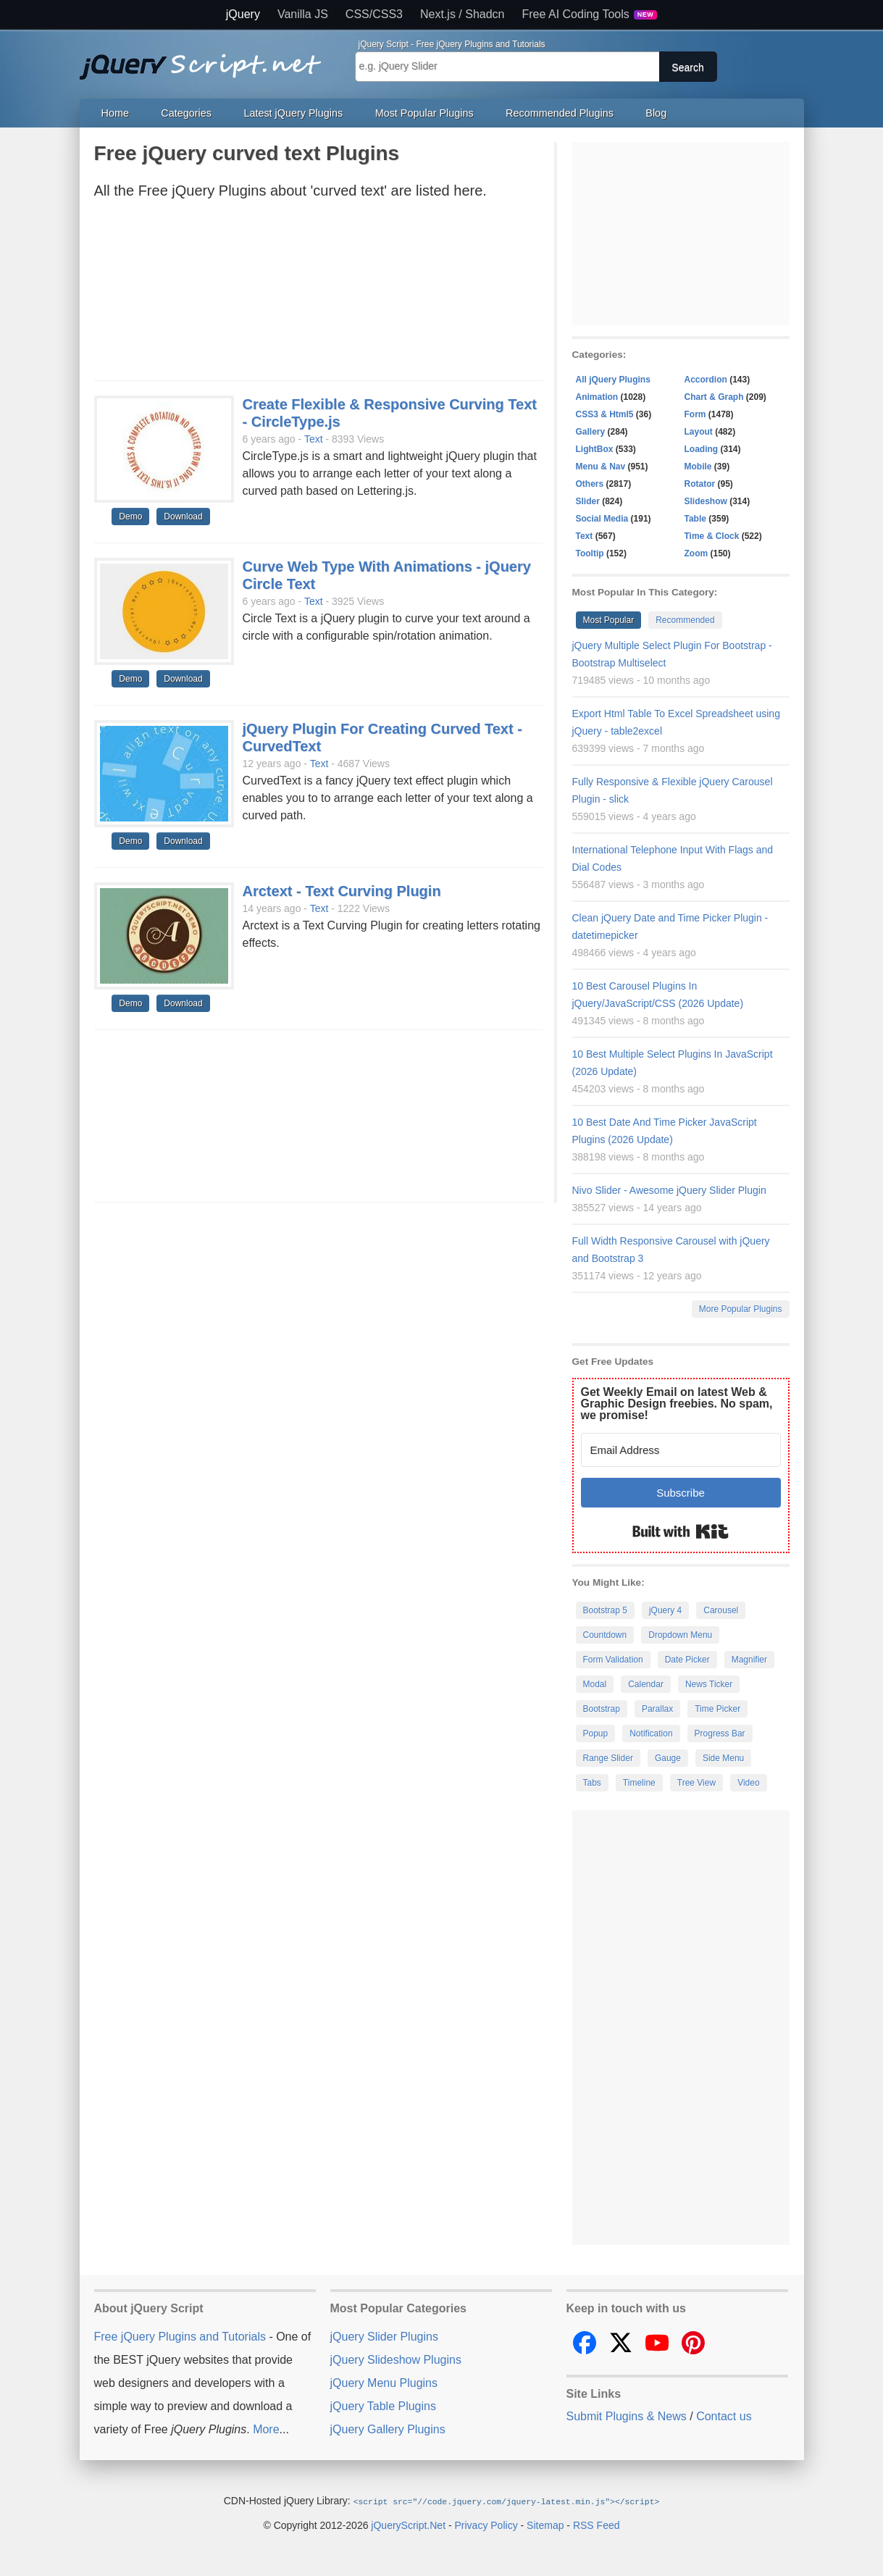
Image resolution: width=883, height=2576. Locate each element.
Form (695, 414)
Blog (655, 113)
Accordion (706, 380)
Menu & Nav (601, 466)
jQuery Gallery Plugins (387, 2429)
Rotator (700, 484)
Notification (650, 1733)
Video (748, 1783)
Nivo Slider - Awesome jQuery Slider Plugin (669, 1190)
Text (313, 439)
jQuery (243, 14)
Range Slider (608, 1758)
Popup (595, 1733)
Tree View (696, 1783)
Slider (588, 501)
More (266, 2429)
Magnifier (749, 1660)
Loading (702, 449)
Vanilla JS (302, 14)
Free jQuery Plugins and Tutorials (206, 58)
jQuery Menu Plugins (384, 2383)
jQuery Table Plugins (383, 2406)
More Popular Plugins (740, 1309)
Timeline (639, 1783)
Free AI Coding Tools (590, 14)
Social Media (602, 519)
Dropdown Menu (680, 1635)
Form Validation (613, 1660)
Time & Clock (712, 536)
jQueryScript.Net (408, 2524)
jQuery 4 (665, 1610)
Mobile (698, 466)
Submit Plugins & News (626, 2416)
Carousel (720, 1610)
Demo (130, 516)
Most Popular (609, 620)
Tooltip (590, 553)
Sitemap (545, 2524)
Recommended (685, 620)
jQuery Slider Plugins (384, 2336)
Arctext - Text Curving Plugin (342, 891)
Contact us (723, 2416)
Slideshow (706, 501)
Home (115, 113)
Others (590, 484)
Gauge (668, 1758)
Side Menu (723, 1758)
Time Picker (717, 1709)
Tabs (592, 1783)
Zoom (696, 553)
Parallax (657, 1709)
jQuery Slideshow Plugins (395, 2360)
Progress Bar (720, 1733)
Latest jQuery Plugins (293, 113)
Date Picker (687, 1660)
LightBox (595, 449)
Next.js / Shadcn (462, 14)
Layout (699, 432)
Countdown (605, 1635)
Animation (597, 397)
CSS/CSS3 (374, 14)
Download (183, 516)
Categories (186, 113)
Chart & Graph (714, 397)
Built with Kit (680, 1531)
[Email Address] (681, 1450)
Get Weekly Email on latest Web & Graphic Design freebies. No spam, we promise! (677, 1403)
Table (695, 519)
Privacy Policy (486, 2524)
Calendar (646, 1684)
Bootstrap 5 (605, 1610)
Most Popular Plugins (424, 113)
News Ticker (708, 1684)
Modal (595, 1684)
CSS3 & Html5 (605, 414)
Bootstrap (601, 1709)
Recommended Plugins (560, 113)
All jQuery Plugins (613, 380)
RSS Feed (596, 2524)
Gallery (591, 432)
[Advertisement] (318, 294)
